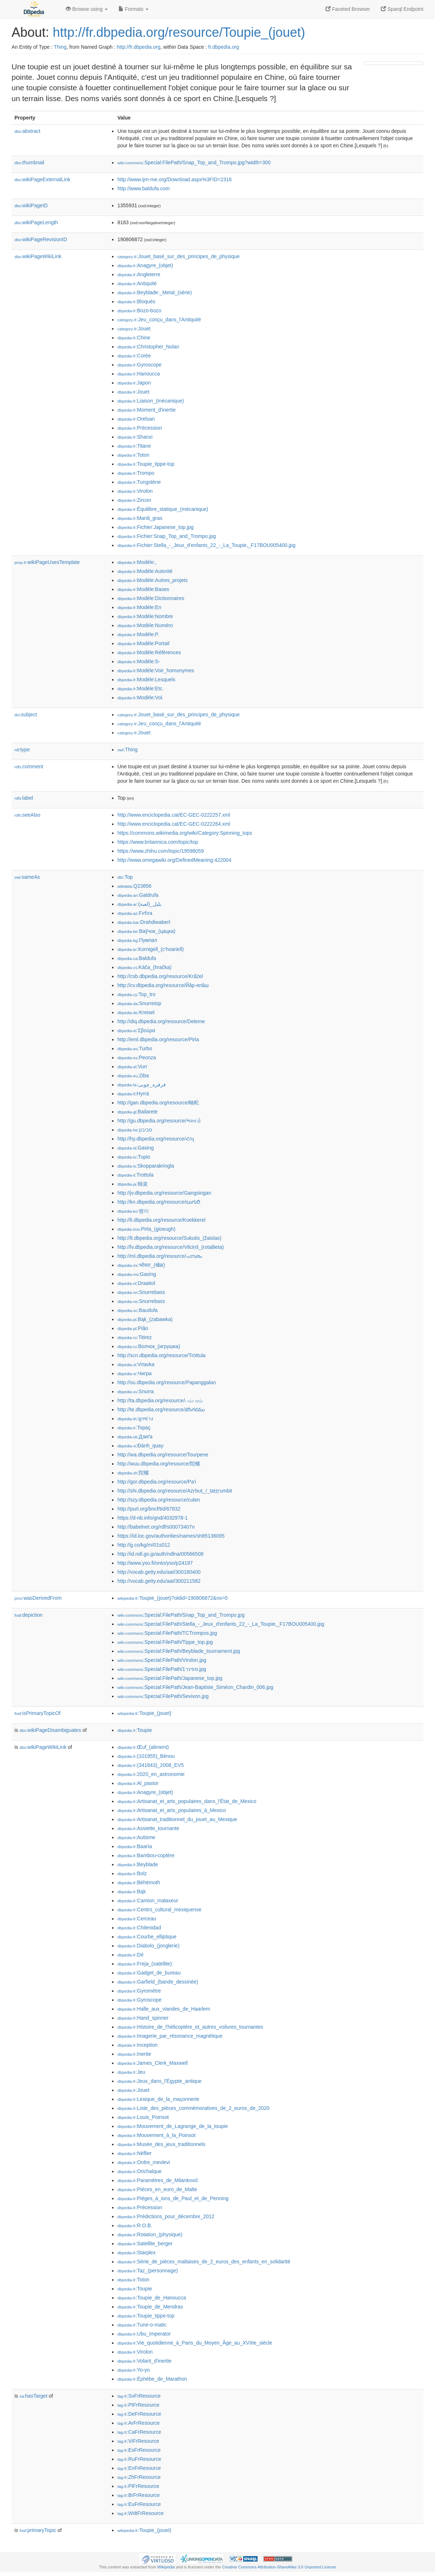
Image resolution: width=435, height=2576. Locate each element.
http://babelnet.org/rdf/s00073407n (156, 1527)
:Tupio (133, 1157)
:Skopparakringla (145, 1166)
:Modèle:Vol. (140, 697)
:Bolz (132, 1873)
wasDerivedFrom (38, 1598)
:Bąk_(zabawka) (145, 1319)
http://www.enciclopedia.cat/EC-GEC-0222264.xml (173, 824)
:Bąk (131, 1891)
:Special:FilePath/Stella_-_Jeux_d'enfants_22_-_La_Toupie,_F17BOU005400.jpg (220, 1624)
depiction (28, 1615)
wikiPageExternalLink (42, 179)
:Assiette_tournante (148, 1828)
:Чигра (134, 1373)
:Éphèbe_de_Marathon (152, 2379)
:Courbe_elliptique (146, 1936)
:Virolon (135, 491)
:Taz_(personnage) (147, 2270)
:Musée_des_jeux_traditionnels (161, 2144)
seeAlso (27, 815)
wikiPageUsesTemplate (47, 562)
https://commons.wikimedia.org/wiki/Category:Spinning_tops (184, 833)
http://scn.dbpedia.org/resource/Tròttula (161, 1355)
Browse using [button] (87, 9)
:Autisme (136, 1837)
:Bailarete (137, 1112)
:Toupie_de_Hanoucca (151, 2298)
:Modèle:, (136, 562)
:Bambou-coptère (146, 1855)
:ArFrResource (138, 2423)
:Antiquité (137, 283)
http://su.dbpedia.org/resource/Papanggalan (166, 1382)
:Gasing (135, 1148)
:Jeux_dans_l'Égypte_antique (159, 2081)
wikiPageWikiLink (37, 256)
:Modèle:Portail (143, 643)
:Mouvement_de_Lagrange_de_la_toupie (172, 2126)
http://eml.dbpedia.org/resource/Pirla (158, 1039)
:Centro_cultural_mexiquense (159, 1909)
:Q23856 (134, 886)
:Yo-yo (133, 2370)
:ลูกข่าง (135, 1418)
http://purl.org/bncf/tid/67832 (148, 1509)
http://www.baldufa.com (143, 188)
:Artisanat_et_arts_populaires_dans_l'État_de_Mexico (187, 1801)
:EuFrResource (139, 2504)
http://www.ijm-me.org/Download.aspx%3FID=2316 (174, 179)
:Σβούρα (136, 1030)
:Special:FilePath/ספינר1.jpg (161, 1669)
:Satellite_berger (144, 2243)
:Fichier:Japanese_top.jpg (155, 527)
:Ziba (133, 1075)
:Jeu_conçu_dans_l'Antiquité (159, 319)
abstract (27, 131)
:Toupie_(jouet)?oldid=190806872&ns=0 (172, 1598)
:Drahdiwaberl (143, 922)
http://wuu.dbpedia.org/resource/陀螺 (158, 1464)
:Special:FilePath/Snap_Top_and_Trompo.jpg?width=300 (194, 162)
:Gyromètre (139, 1991)
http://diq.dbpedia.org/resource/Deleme (161, 1021)
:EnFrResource (139, 2468)
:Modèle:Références (149, 652)
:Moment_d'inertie (146, 410)
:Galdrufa (138, 895)
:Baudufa (137, 1310)
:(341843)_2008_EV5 (150, 1765)
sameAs (27, 877)
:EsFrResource (138, 2450)
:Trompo (135, 473)
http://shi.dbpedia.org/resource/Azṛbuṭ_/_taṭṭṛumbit (174, 1491)
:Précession (139, 428)
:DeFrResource (139, 2414)
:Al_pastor (137, 1783)
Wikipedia (166, 2567)
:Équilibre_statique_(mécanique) (162, 509)
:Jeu (131, 2072)
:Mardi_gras (139, 518)
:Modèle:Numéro (145, 625)
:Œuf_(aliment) (143, 1747)
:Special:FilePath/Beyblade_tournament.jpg (178, 1651)
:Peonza (136, 1057)
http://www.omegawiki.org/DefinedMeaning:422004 (174, 860)
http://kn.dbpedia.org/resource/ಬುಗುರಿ (158, 1202)
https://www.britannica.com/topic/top (157, 842)
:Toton (133, 455)
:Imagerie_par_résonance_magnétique (170, 2036)
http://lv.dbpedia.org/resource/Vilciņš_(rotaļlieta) (170, 1247)
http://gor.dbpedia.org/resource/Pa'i (156, 1482)
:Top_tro (136, 994)
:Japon (134, 383)
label (23, 798)
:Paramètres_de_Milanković (157, 2180)
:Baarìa (134, 1846)
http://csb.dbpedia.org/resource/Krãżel (160, 976)
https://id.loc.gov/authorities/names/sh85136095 (171, 1536)
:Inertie (134, 2054)
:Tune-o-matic (142, 2325)
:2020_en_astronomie (151, 1774)
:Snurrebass (141, 1292)
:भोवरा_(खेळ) (141, 1265)
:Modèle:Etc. (140, 688)
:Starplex (136, 2252)
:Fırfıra (134, 913)
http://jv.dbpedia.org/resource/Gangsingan (164, 1193)
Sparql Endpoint (402, 9)
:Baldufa (136, 958)
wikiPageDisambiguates (50, 1730)
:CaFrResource (139, 2432)
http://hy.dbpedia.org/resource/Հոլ (155, 1139)
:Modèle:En (139, 607)
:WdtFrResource (140, 2513)
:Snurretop (139, 1003)
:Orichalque (139, 2171)
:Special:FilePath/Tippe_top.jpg (165, 1642)
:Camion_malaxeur (147, 1900)
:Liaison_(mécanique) (150, 401)
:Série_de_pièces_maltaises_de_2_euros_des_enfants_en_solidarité (203, 2261)
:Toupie (134, 1730)
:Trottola (135, 1175)
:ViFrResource (138, 2441)
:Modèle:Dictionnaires (150, 598)
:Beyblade (137, 1864)
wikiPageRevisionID (40, 239)
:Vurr (132, 1066)
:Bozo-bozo (139, 310)
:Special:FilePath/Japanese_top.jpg (169, 1678)
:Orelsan (136, 419)
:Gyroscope (139, 365)
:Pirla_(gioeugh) (146, 1229)
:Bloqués (136, 301)
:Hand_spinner (142, 2018)
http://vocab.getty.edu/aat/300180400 (159, 1572)
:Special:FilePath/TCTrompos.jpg (167, 1633)
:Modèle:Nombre (145, 616)
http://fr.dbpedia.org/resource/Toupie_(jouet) (179, 32)
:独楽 (132, 1184)
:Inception (137, 2045)
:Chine (133, 337)
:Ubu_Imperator (144, 2334)
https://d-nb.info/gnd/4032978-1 (152, 1518)
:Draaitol (136, 1283)
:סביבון (134, 1130)
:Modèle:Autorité (144, 571)
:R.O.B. (134, 2225)
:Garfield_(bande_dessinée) (157, 1982)
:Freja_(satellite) (144, 1964)
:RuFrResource (139, 2459)
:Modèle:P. (138, 634)
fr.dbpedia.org (223, 47)
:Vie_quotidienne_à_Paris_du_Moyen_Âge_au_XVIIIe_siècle (194, 2343)
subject (25, 714)
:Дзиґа (134, 1436)
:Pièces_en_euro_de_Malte (157, 2189)
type (22, 749)
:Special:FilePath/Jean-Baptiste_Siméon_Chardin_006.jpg (195, 1687)
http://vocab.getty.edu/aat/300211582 (159, 1581)
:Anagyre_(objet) (145, 265)
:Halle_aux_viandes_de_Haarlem (163, 2009)
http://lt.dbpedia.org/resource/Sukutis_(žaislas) (169, 1238)
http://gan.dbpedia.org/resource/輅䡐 (158, 1102)
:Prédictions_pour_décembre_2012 (165, 2216)
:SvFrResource (138, 2396)
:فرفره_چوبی (141, 1084)
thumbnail (29, 162)
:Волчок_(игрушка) (148, 1346)
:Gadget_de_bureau (149, 1973)
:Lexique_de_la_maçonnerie (158, 2099)
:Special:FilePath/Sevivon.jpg (162, 1696)
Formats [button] (133, 9)
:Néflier (134, 2153)
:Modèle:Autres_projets (152, 580)
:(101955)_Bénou (146, 1756)
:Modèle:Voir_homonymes (155, 670)
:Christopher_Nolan (148, 346)
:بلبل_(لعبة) (139, 904)
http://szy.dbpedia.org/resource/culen (158, 1500)
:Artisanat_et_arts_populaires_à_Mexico (171, 1810)
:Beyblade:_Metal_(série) (154, 292)
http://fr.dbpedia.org (138, 47)
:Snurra (135, 1391)
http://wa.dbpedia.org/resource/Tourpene (162, 1455)
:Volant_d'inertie (144, 2361)
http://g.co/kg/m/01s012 (143, 1545)
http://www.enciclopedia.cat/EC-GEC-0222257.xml (173, 815)
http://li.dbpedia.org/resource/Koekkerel (161, 1220)
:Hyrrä (133, 1093)
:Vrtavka (135, 1364)
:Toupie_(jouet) (144, 1713)
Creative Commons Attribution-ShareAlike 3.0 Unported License (279, 2567)
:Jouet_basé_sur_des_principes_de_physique (178, 256)
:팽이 (133, 1211)
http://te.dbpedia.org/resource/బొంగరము (161, 1409)
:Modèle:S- (138, 661)
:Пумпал (137, 940)
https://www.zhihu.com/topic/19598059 (160, 851)
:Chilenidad (139, 1927)
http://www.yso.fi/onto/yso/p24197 (155, 1563)
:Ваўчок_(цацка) (146, 931)
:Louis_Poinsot (143, 2117)
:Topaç (134, 1427)
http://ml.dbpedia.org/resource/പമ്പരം (159, 1256)
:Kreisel (136, 1012)
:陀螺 (133, 1473)
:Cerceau (136, 1918)
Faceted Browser (348, 9)
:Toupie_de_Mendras (150, 2307)
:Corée (134, 356)
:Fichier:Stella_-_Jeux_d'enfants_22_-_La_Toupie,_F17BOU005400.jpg (206, 545)
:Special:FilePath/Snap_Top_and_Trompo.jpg (181, 1615)
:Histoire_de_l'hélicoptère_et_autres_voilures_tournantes (190, 2027)
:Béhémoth (138, 1882)
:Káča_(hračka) (144, 967)
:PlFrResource (138, 2486)
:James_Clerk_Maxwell (152, 2063)
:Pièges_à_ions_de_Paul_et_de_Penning (172, 2198)
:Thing (127, 749)
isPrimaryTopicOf (37, 1713)
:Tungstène (139, 482)
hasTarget (33, 2396)
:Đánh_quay (140, 1445)
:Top (125, 877)
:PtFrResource (138, 2405)
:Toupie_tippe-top (146, 464)
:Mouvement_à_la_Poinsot (156, 2135)
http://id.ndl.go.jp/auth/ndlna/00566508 (160, 1554)
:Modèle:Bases (143, 589)
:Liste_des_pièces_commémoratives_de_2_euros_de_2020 (193, 2108)
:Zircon (134, 500)
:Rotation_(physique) (149, 2234)
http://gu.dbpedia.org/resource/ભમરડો (159, 1121)
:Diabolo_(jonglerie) (148, 1946)
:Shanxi (134, 437)
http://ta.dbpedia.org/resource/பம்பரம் (160, 1400)
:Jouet (134, 328)
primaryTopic (38, 2530)
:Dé (130, 1955)
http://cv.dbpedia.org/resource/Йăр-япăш (163, 985)
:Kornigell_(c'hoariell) (150, 949)
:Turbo (134, 1048)
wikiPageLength (36, 222)
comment (28, 766)
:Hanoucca (138, 374)
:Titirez (134, 1337)
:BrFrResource (138, 2495)
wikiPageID (31, 205)
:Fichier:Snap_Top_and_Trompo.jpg (166, 536)
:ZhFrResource (138, 2477)
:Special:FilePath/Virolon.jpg (161, 1660)
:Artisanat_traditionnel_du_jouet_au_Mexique (177, 1819)
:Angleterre (138, 274)
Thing (60, 47)
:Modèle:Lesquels (146, 679)
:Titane (134, 446)
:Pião (132, 1328)
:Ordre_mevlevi (143, 2162)
